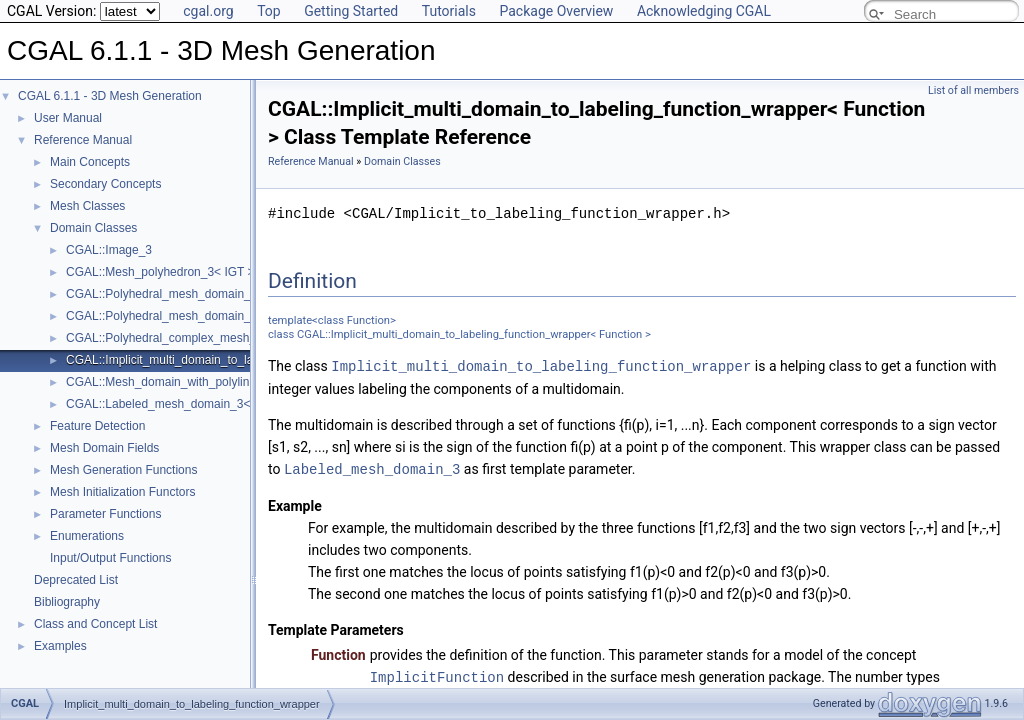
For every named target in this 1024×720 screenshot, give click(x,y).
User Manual (68, 118)
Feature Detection (97, 426)
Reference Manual (83, 140)
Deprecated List (76, 580)
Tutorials (449, 11)
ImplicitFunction (437, 674)
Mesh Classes (87, 206)
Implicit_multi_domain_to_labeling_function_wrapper (541, 365)
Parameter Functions (105, 514)
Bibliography (67, 602)
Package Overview (556, 11)
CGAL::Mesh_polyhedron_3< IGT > (160, 272)
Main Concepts (90, 162)
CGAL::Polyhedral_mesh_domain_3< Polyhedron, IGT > (215, 294)
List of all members (973, 90)
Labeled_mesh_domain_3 (372, 467)
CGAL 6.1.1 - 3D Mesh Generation (110, 96)
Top (269, 11)
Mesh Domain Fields (104, 448)
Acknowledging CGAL (704, 11)
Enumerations (87, 536)
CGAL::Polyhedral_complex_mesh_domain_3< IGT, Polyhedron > (241, 338)
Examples (60, 646)
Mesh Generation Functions (123, 470)
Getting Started (351, 11)
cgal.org (208, 11)
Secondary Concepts (105, 184)
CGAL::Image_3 (109, 250)
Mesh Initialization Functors (122, 492)
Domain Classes (93, 228)
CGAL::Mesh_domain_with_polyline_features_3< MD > (212, 382)
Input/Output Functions (110, 558)
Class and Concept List (95, 624)
